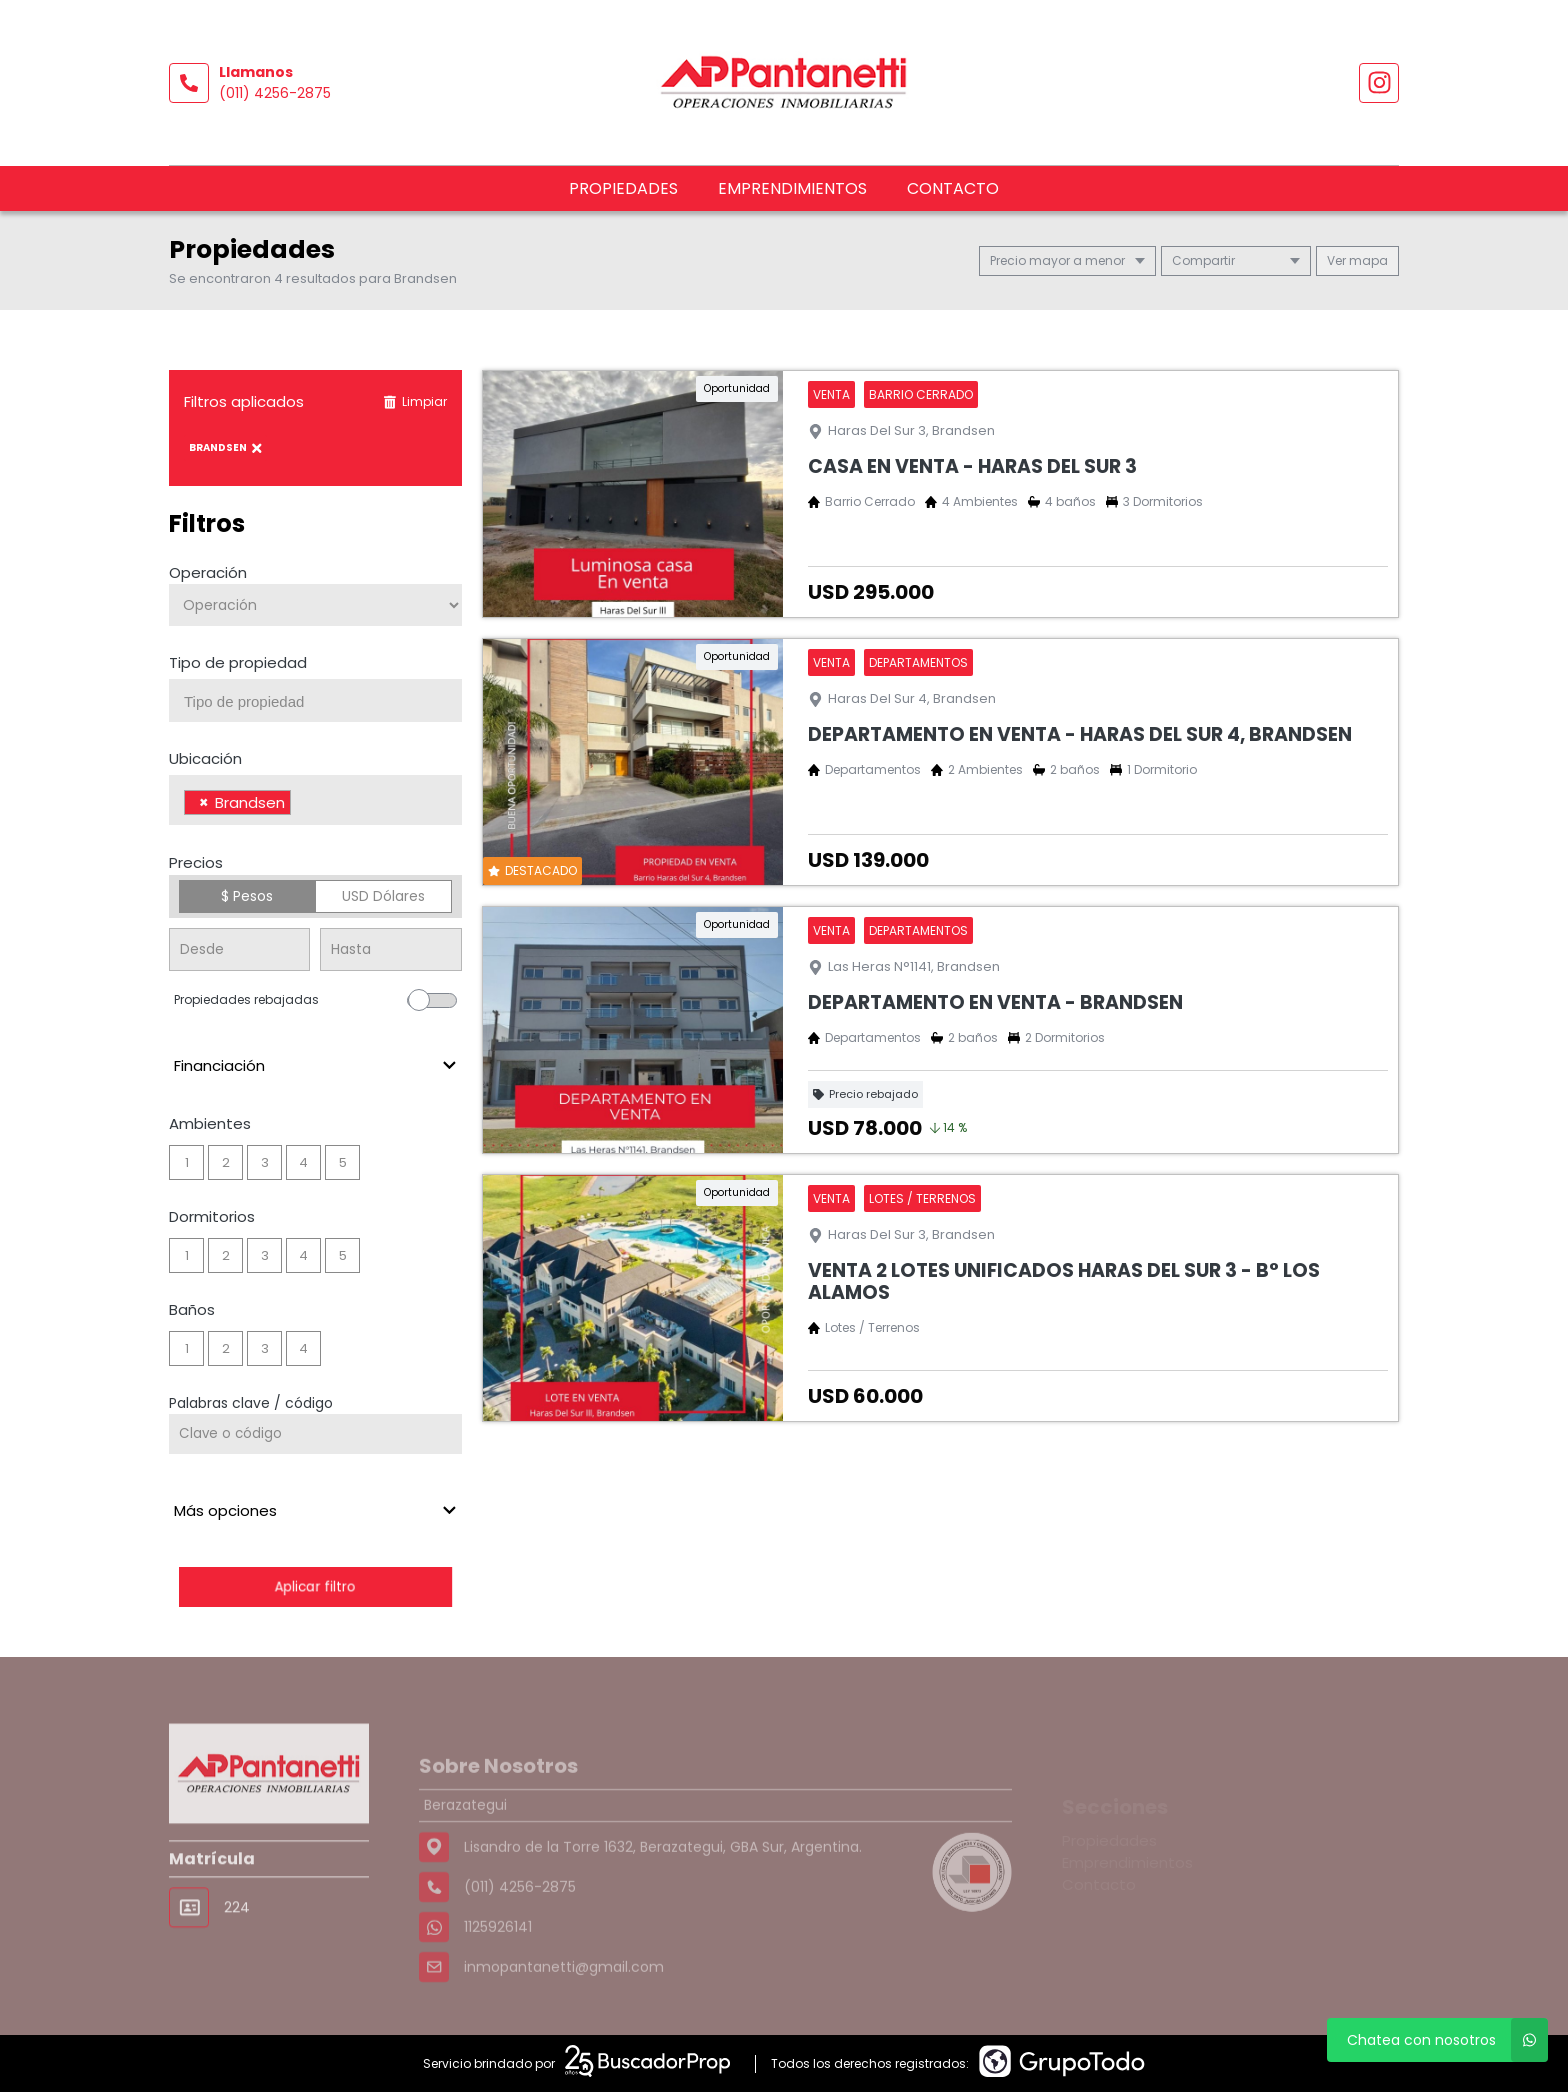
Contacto (953, 188)
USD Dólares (383, 896)
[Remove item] (204, 802)
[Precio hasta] (390, 949)
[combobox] (315, 700)
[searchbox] (323, 702)
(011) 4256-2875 (275, 93)
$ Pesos (247, 896)
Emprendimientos (792, 188)
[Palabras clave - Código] (315, 1434)
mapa (1357, 260)
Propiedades (623, 188)
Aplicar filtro (315, 1586)
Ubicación (205, 758)
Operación (208, 572)
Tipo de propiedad (238, 662)
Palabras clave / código (251, 1403)
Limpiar (415, 401)
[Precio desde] (239, 949)
